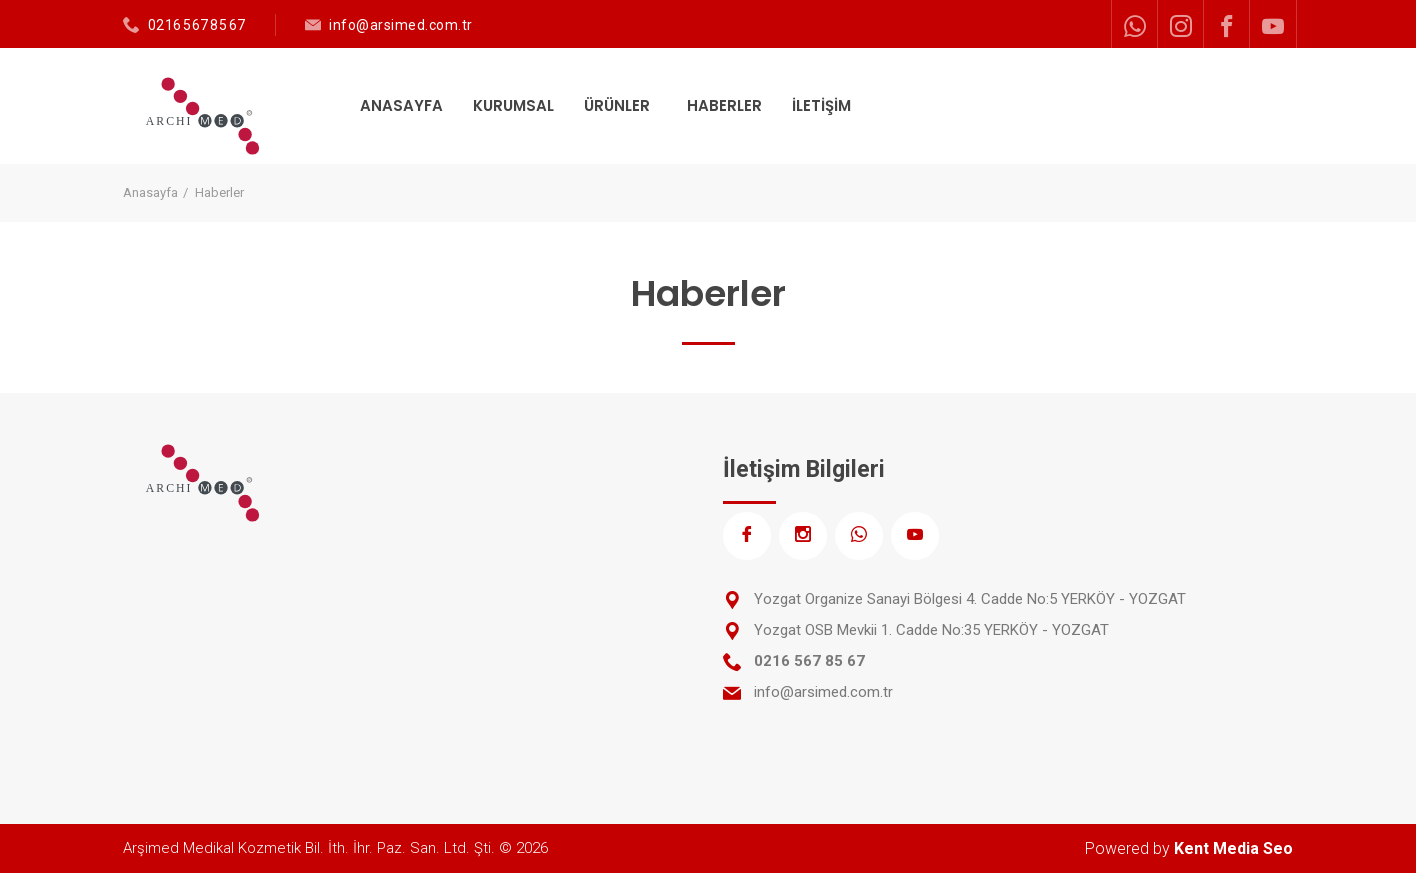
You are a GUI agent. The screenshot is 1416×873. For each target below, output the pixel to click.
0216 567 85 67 (197, 25)
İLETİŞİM (821, 105)
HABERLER (724, 105)
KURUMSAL (513, 105)
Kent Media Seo (1233, 848)
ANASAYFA (401, 105)
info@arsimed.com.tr (401, 25)
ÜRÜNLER (619, 105)
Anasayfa (150, 192)
